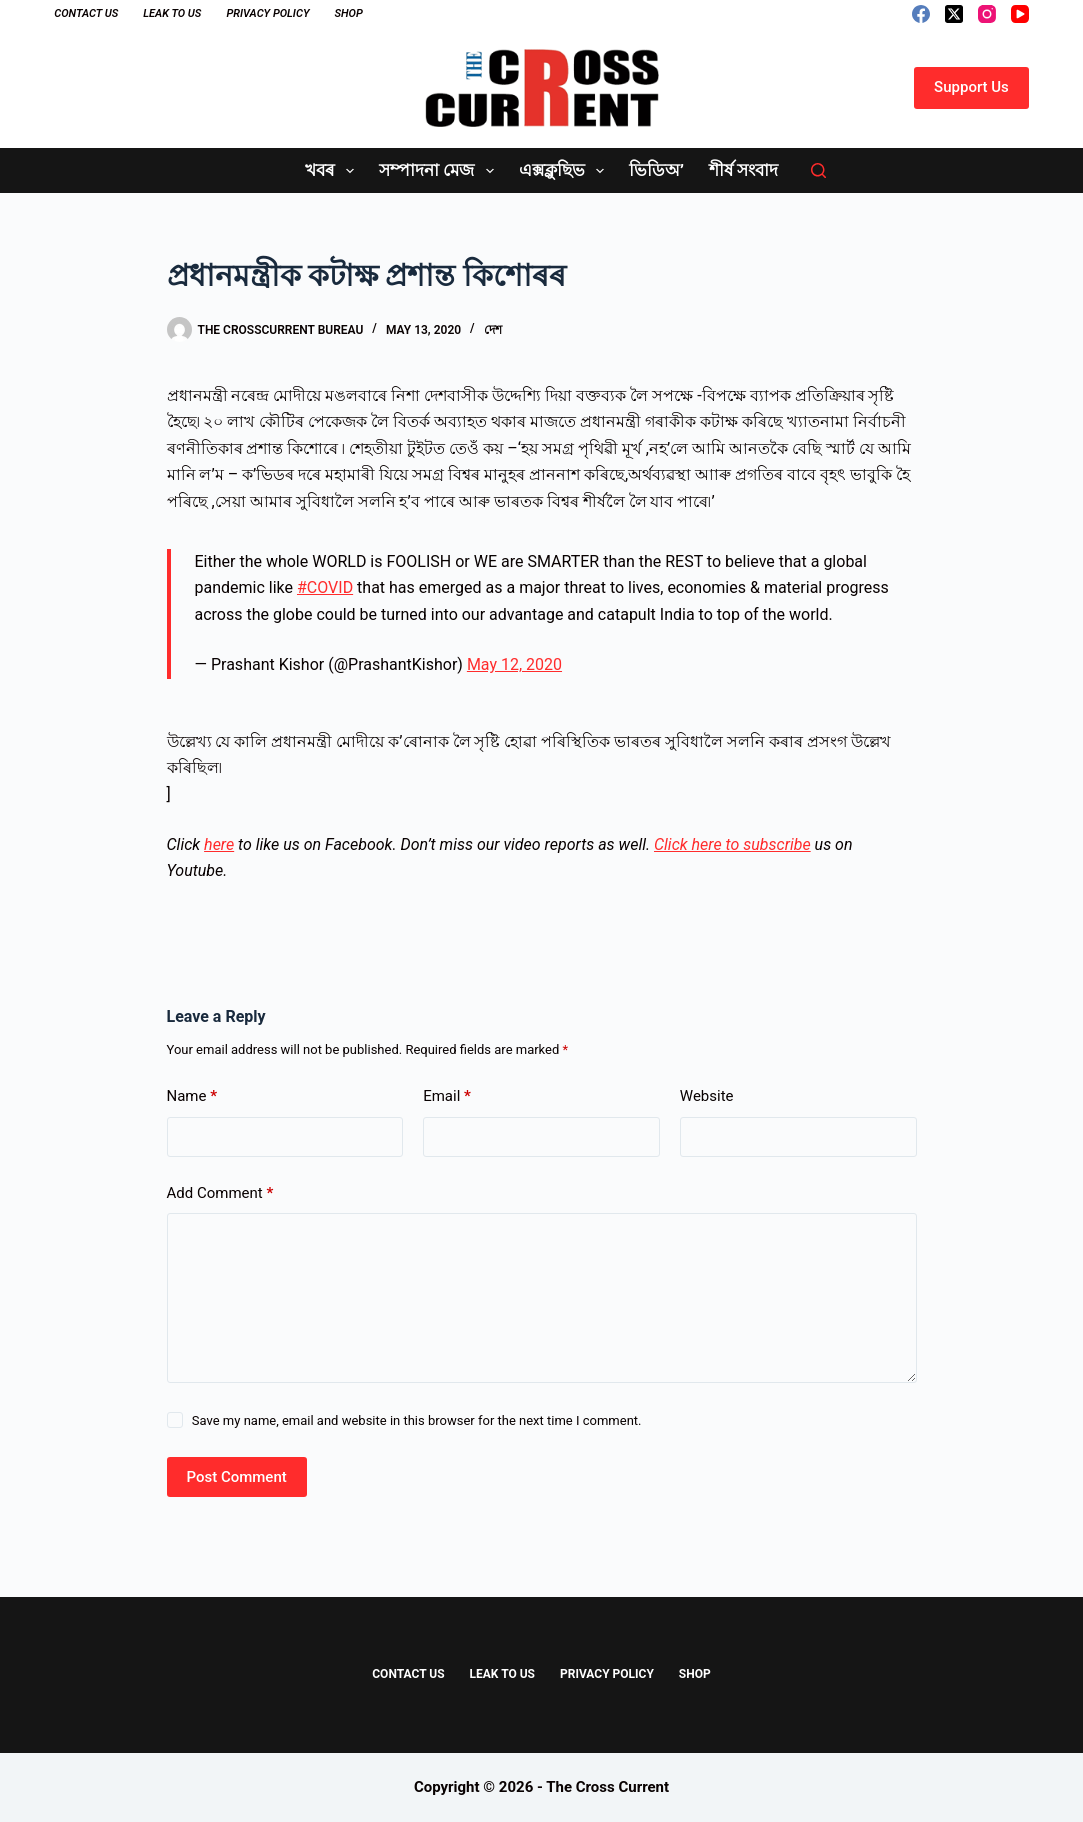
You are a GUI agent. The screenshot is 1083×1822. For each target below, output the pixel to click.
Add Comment (220, 1193)
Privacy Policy (267, 13)
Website (707, 1096)
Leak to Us (172, 13)
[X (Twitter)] (954, 14)
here (219, 844)
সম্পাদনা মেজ (440, 171)
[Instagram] (987, 14)
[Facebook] (921, 14)
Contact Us (86, 13)
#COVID (325, 587)
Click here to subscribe (732, 844)
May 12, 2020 (514, 664)
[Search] (818, 170)
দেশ (493, 330)
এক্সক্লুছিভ (565, 171)
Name (192, 1096)
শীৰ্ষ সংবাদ (743, 170)
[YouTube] (1020, 14)
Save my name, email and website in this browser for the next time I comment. (417, 1420)
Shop (348, 13)
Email (447, 1096)
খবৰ (333, 171)
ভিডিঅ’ (656, 170)
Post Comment (237, 1477)
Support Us (971, 87)
